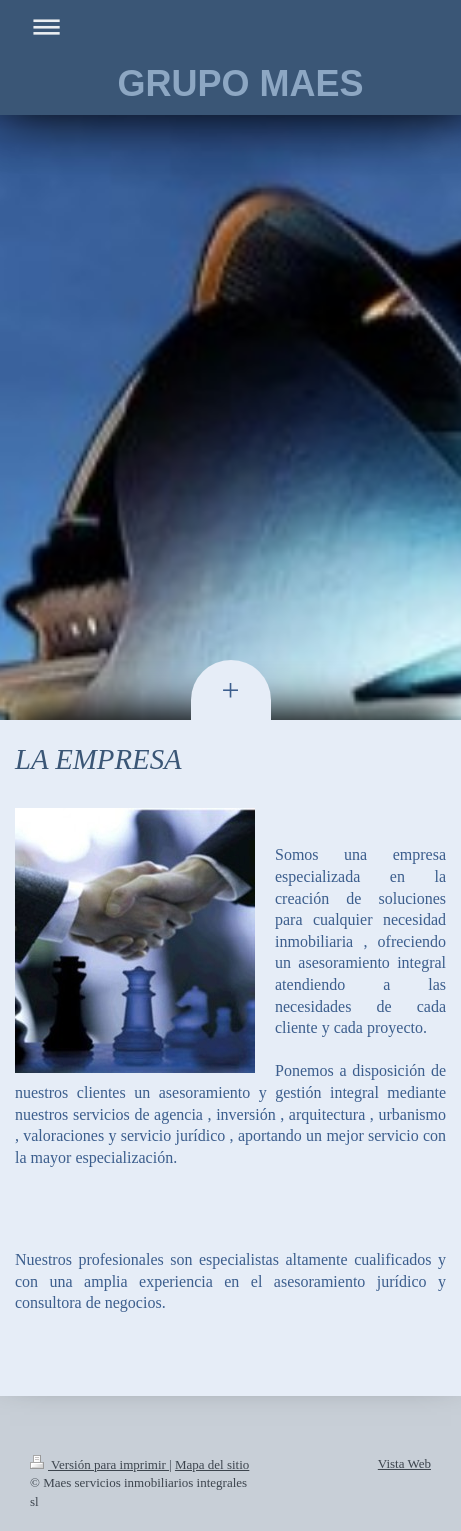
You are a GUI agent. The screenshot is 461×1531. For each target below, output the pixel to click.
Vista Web (404, 1463)
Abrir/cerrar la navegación (230, 26)
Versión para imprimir (99, 1464)
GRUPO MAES (240, 83)
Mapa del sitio (212, 1464)
